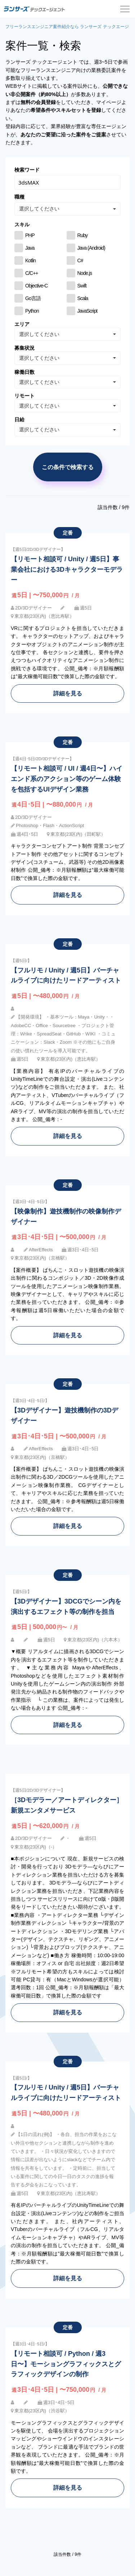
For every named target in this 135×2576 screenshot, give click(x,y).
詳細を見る (67, 693)
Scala (82, 298)
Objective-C (36, 286)
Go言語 (33, 298)
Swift (81, 286)
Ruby (82, 235)
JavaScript (87, 311)
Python (32, 311)
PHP (30, 235)
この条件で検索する (68, 467)
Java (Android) (91, 248)
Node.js (84, 273)
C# (80, 260)
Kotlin (30, 260)
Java (30, 248)
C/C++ (31, 273)
